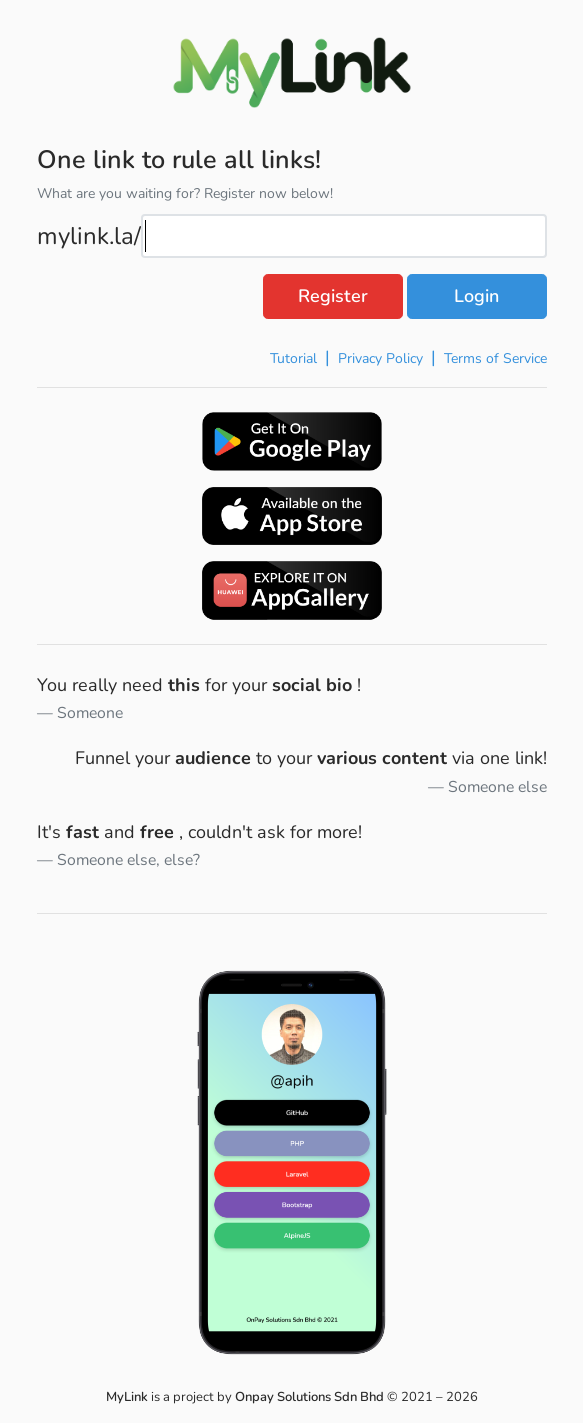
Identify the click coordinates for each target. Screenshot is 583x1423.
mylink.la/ (89, 236)
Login (476, 296)
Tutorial (293, 358)
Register (333, 296)
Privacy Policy (380, 358)
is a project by (246, 1397)
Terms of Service (495, 358)
